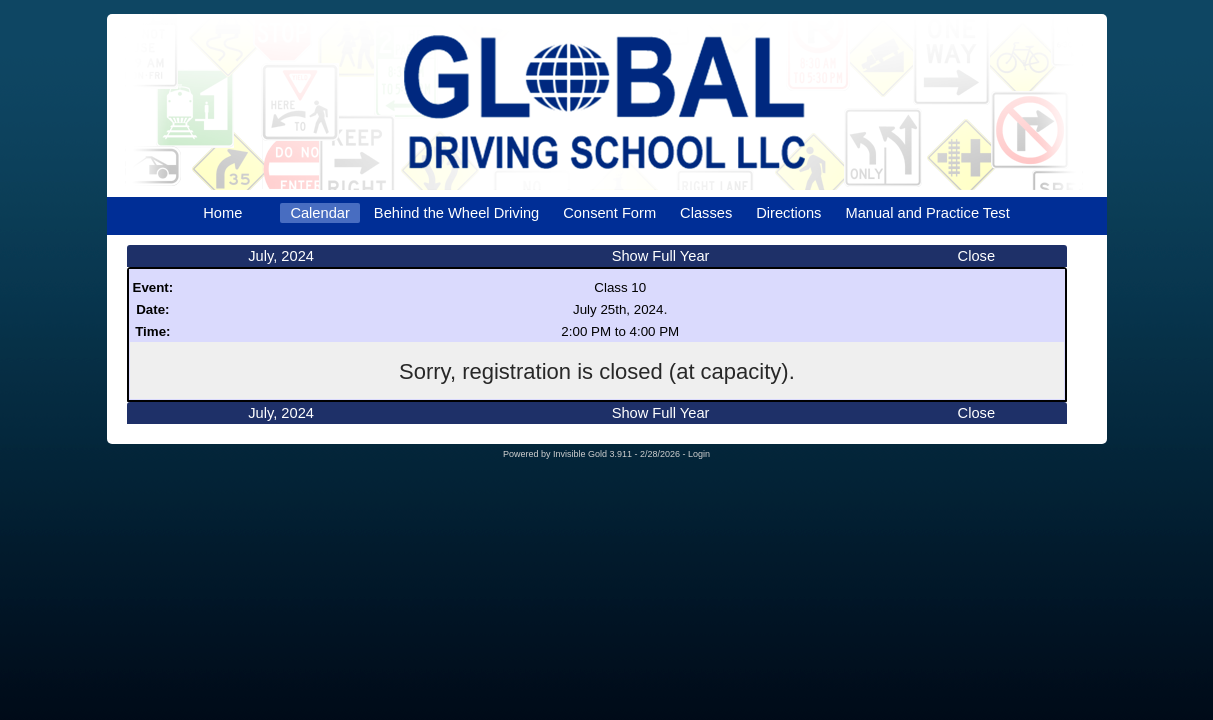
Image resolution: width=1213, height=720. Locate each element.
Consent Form (609, 213)
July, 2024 (281, 256)
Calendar (319, 213)
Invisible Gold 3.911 (594, 454)
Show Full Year (661, 256)
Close (976, 256)
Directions (788, 213)
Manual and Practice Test (927, 213)
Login (699, 454)
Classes (706, 213)
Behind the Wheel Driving (456, 213)
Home (222, 213)
